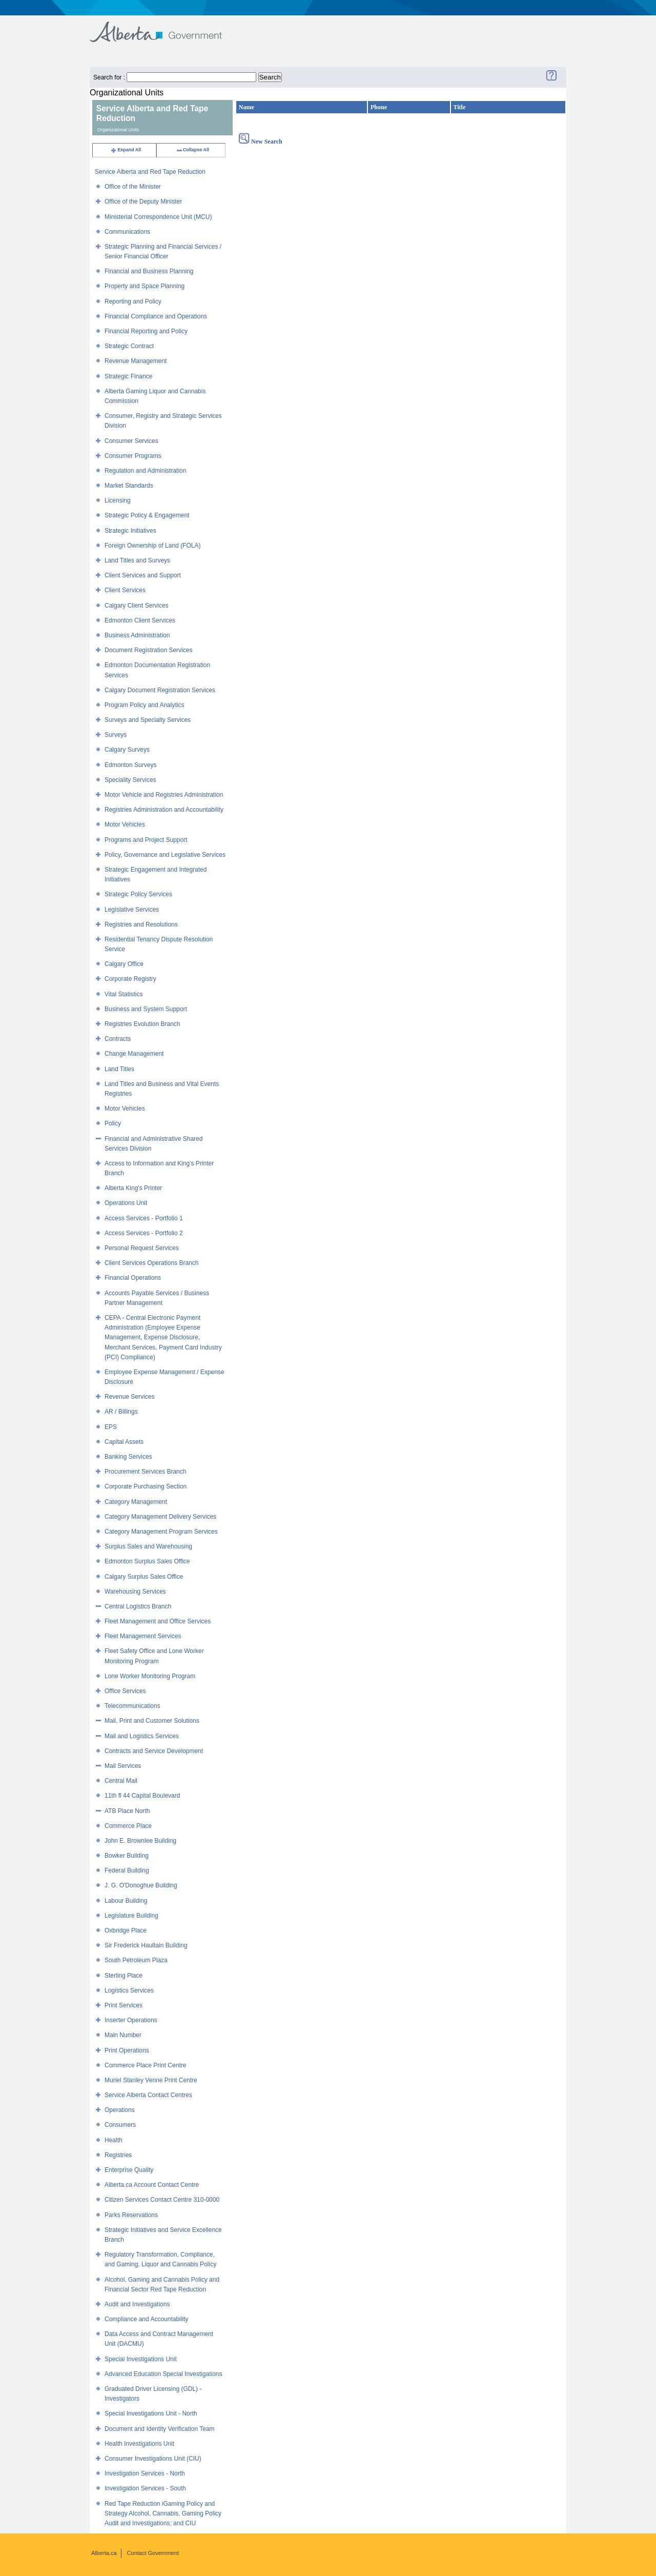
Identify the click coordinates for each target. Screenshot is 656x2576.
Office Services (125, 1691)
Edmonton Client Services (140, 620)
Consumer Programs (133, 455)
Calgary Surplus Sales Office (144, 1576)
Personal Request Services (142, 1248)
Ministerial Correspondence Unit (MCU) (158, 216)
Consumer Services (131, 441)
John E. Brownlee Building (140, 1840)
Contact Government (153, 2553)
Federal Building (127, 1870)
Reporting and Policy (133, 301)
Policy (113, 1123)
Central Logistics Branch (138, 1606)
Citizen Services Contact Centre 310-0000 (162, 2199)
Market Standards (129, 485)
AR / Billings (121, 1411)
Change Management (134, 1053)
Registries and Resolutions (141, 924)
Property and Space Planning (144, 286)
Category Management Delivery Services (160, 1516)
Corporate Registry (130, 978)
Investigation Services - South (145, 2488)
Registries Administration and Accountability (164, 809)
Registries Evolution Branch (142, 1024)
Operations (120, 2110)
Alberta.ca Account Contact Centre (152, 2184)
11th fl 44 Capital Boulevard (142, 1795)
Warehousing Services (135, 1591)
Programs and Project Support (146, 839)
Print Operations (127, 2050)
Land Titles (119, 1069)
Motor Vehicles (125, 824)
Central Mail (121, 1780)
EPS (111, 1427)
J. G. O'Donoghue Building (141, 1885)
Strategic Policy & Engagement (147, 515)
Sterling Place (123, 1975)
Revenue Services (129, 1396)
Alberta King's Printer (133, 1188)
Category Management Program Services (161, 1531)
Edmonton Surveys (130, 765)
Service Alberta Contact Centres (148, 2095)
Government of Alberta (164, 27)
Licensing (118, 500)
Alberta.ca (104, 2553)
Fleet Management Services (143, 1636)
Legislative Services (132, 909)
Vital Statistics (123, 994)
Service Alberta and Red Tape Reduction (150, 171)
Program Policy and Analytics (144, 705)
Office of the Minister (133, 186)
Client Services (125, 590)
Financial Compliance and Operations (156, 316)
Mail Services (123, 1765)
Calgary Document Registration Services (160, 690)
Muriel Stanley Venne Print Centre (151, 2080)
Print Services (123, 2005)
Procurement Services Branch (145, 1471)
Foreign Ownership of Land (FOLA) (152, 545)
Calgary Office (124, 964)
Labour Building (126, 1900)
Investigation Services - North (145, 2473)
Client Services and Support (143, 575)
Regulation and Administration (145, 470)
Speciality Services (130, 779)
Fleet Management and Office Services (158, 1621)
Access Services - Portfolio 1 (144, 1218)
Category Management (136, 1501)
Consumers (120, 2124)
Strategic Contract (129, 346)
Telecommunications (132, 1705)
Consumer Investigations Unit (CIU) (153, 2458)
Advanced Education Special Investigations (163, 2374)
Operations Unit (126, 1202)
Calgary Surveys (127, 749)
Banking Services (128, 1456)
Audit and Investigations (137, 2304)
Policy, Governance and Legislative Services (165, 854)
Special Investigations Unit (141, 2359)
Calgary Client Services (137, 605)
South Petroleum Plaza (136, 1960)
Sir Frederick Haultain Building (146, 1945)
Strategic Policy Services (138, 894)
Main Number (123, 2035)
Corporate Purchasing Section (146, 1486)
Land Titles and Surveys (137, 560)
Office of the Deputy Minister (143, 201)
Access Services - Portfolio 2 (144, 1233)
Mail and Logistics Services (142, 1736)
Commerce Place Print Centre (145, 2065)
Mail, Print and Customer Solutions (152, 1720)
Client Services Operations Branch (151, 1262)
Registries (118, 2155)
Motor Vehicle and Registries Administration (164, 794)
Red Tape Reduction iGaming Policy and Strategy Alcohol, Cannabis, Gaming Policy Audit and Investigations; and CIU (163, 2513)
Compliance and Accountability (146, 2319)
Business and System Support (146, 1009)
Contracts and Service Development (154, 1751)
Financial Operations (133, 1277)
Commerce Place (128, 1825)
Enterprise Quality (129, 2170)
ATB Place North (127, 1811)
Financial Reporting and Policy (146, 331)
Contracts (118, 1038)
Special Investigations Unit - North (151, 2413)
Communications (127, 231)
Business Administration (137, 635)
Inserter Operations (131, 2020)
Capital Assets (124, 1441)
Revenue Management (136, 361)
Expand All (125, 149)
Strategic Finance (128, 376)
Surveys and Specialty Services (148, 719)
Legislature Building (131, 1915)
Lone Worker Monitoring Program (150, 1676)
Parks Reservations (131, 2215)
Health (113, 2140)
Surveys (116, 734)
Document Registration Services (148, 650)
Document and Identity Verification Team (160, 2428)
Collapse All (192, 149)
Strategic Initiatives (130, 530)
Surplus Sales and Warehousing (148, 1546)
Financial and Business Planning (149, 271)
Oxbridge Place (126, 1930)
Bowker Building (127, 1855)
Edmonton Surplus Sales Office (147, 1561)
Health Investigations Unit (139, 2443)
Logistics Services (129, 1990)
